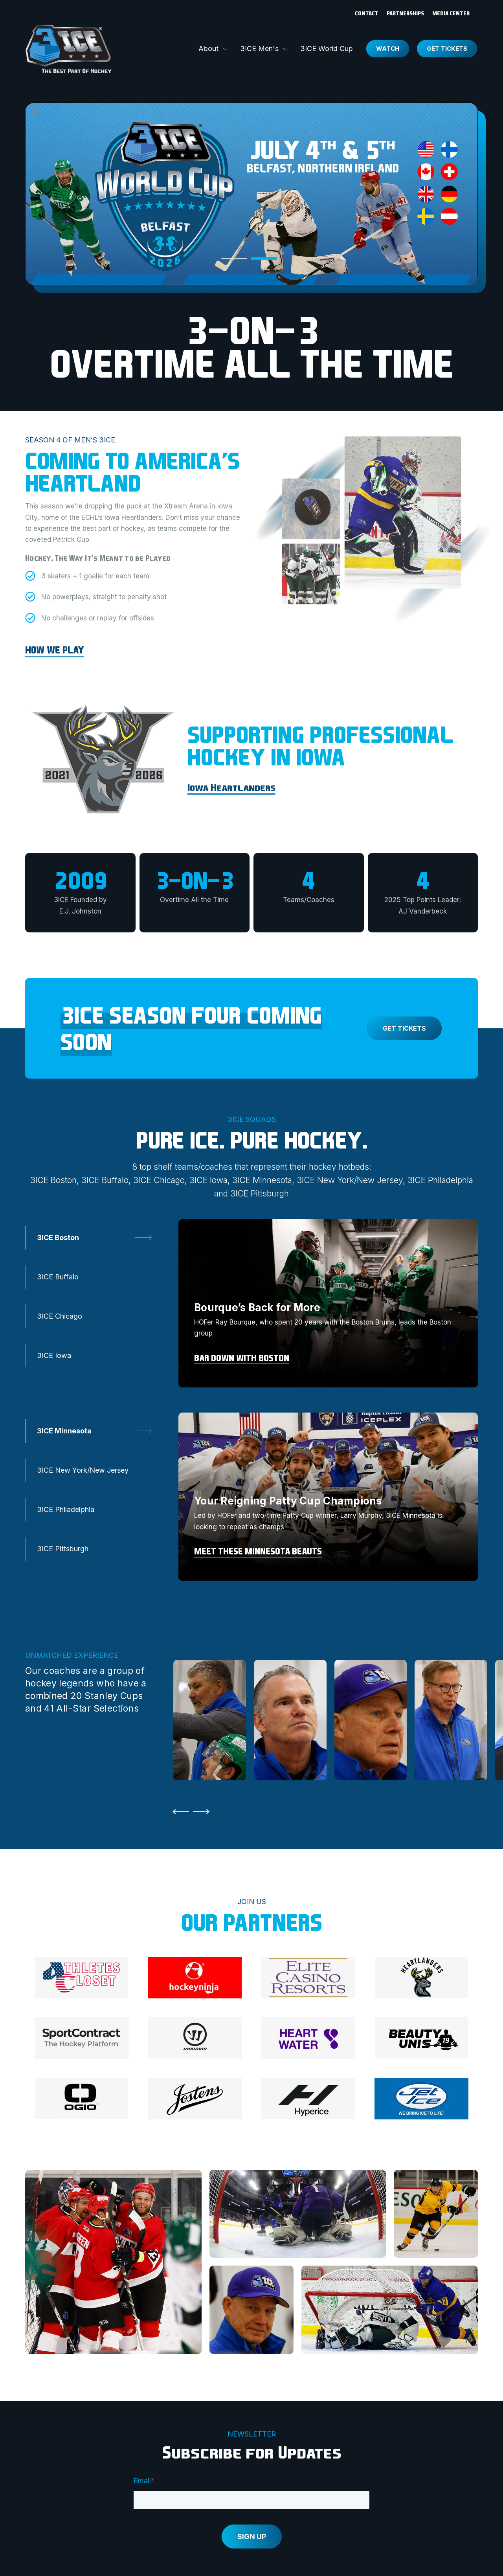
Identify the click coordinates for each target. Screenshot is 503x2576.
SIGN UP (251, 2536)
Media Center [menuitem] (451, 13)
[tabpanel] (328, 1303)
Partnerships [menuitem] (405, 13)
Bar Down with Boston (241, 1357)
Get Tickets (447, 48)
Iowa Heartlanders (231, 787)
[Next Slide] (202, 1812)
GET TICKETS (404, 1028)
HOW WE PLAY (54, 649)
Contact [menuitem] (366, 13)
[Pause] (34, 112)
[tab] (234, 259)
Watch (387, 48)
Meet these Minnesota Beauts (258, 1551)
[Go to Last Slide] (179, 1812)
